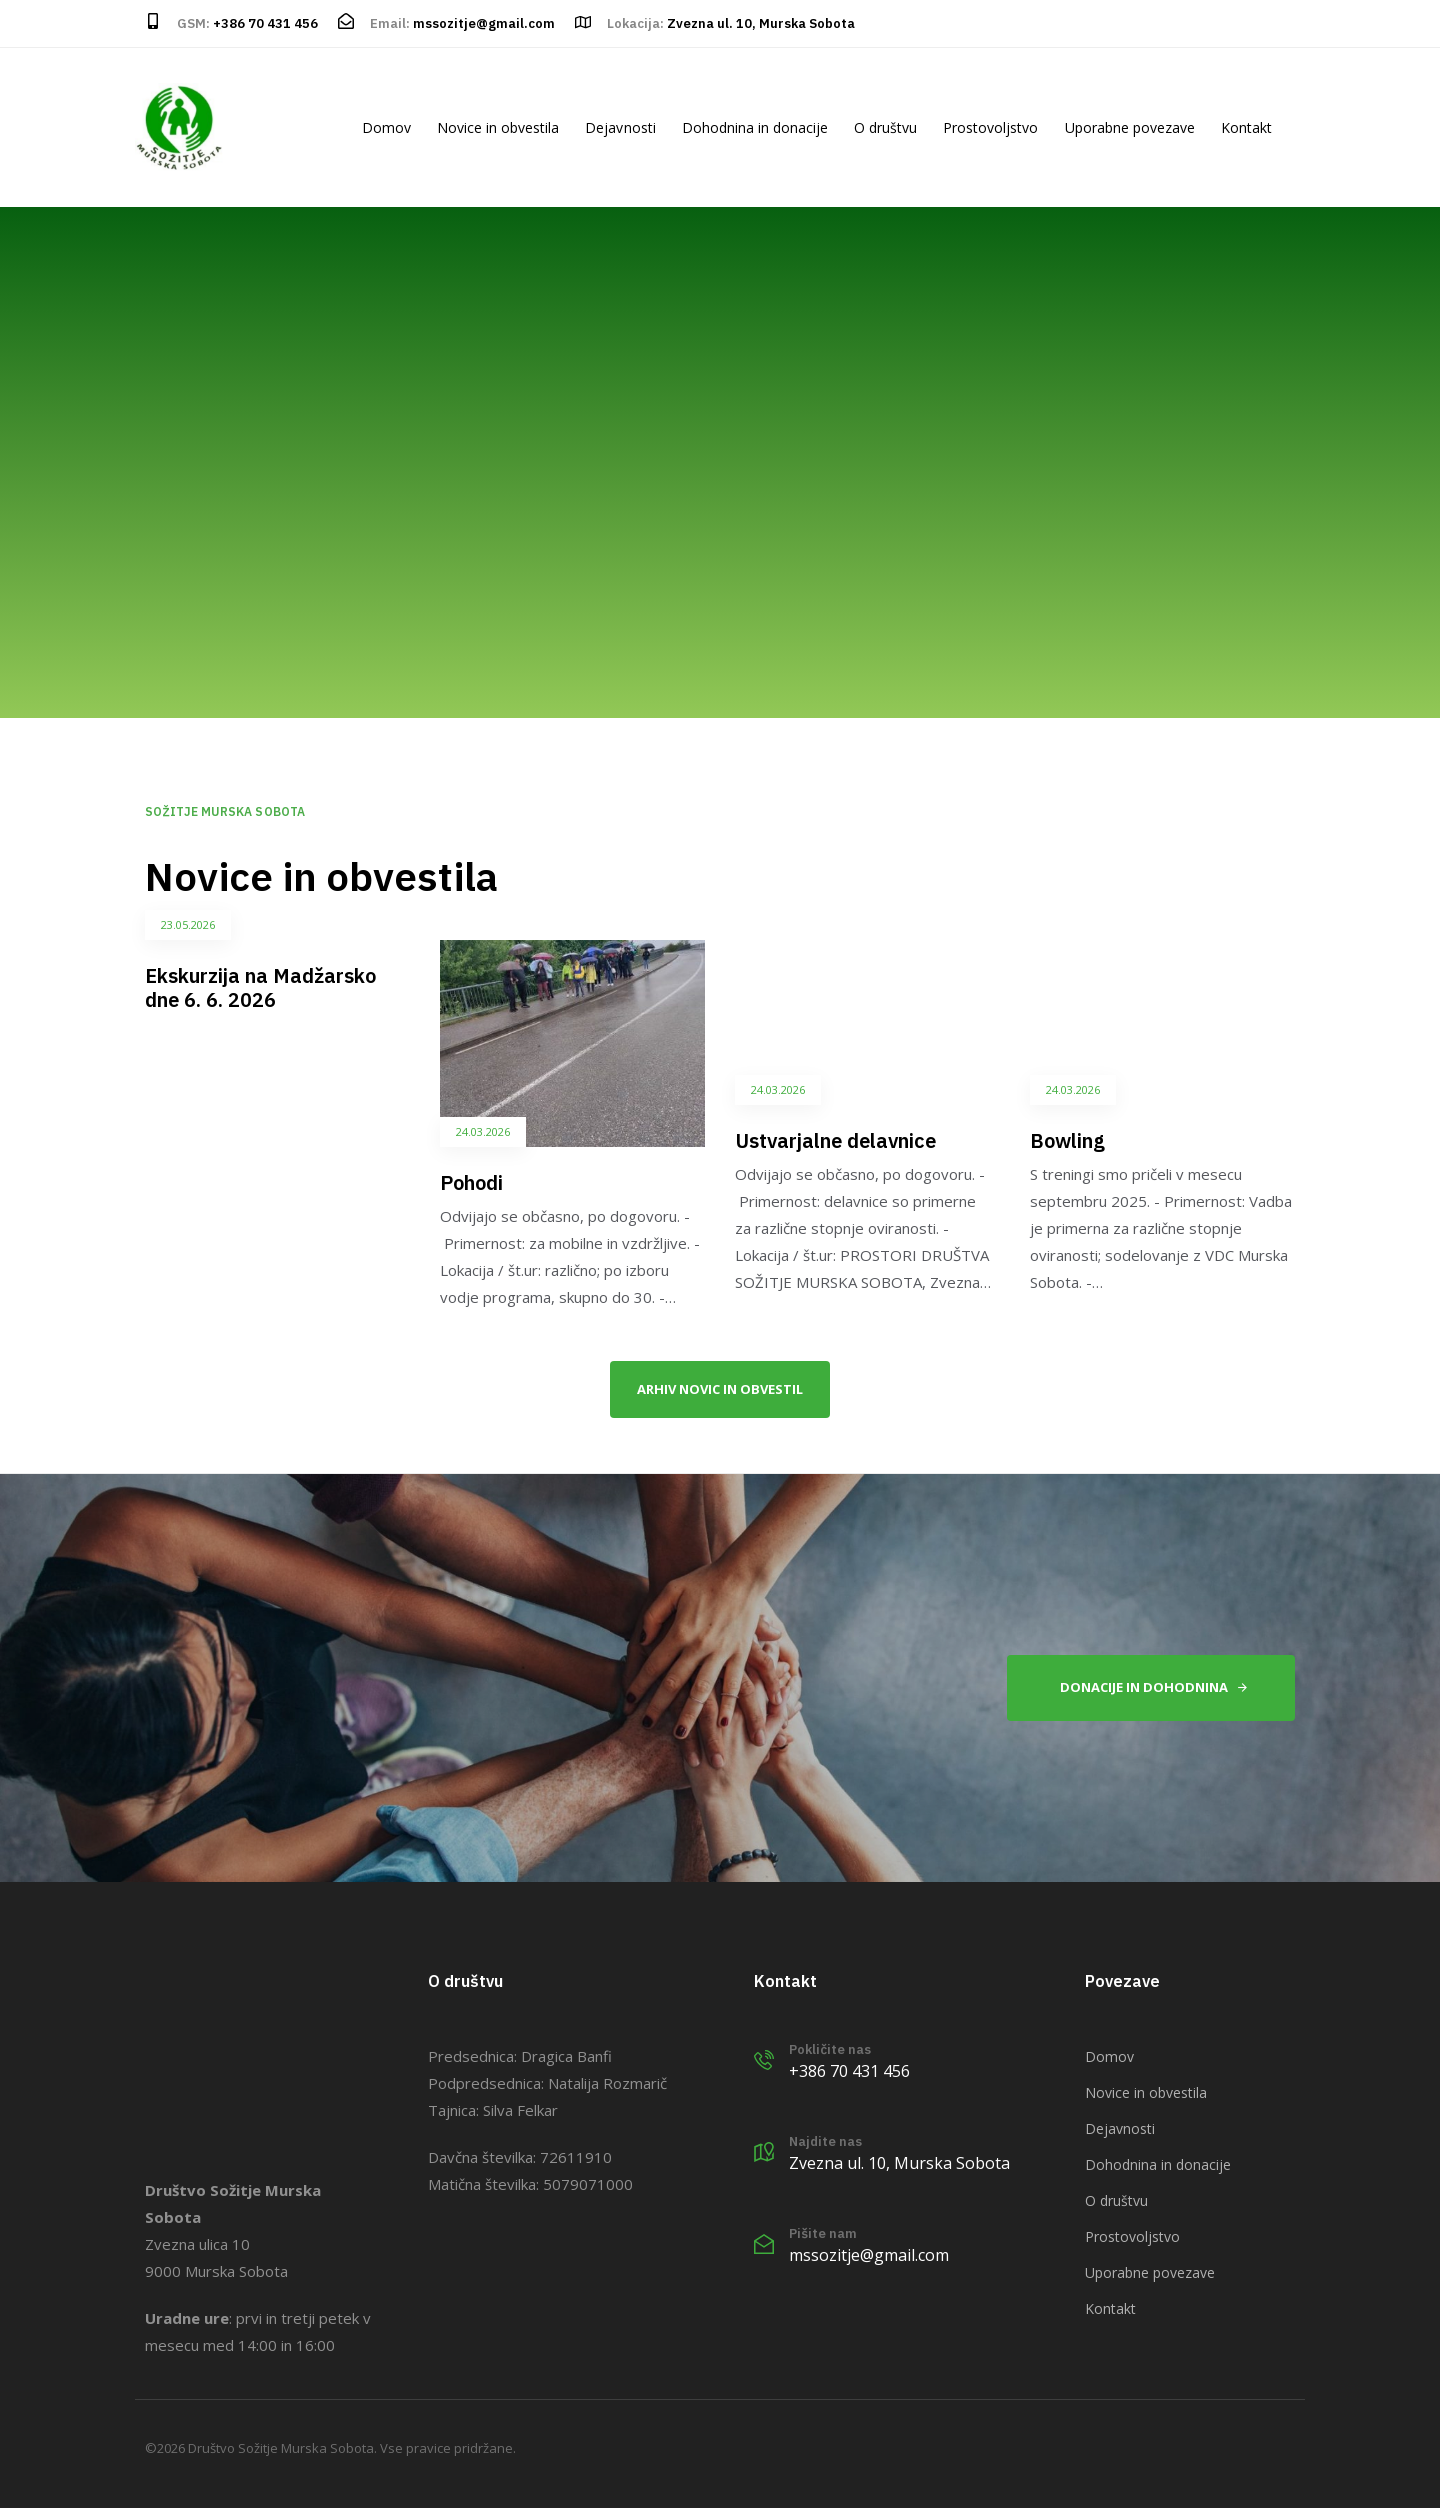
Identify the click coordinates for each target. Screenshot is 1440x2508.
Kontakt (1246, 127)
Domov (386, 127)
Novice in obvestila (498, 127)
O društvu (885, 127)
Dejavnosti (620, 127)
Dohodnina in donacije (755, 127)
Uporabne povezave (1130, 127)
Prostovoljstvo (990, 127)
